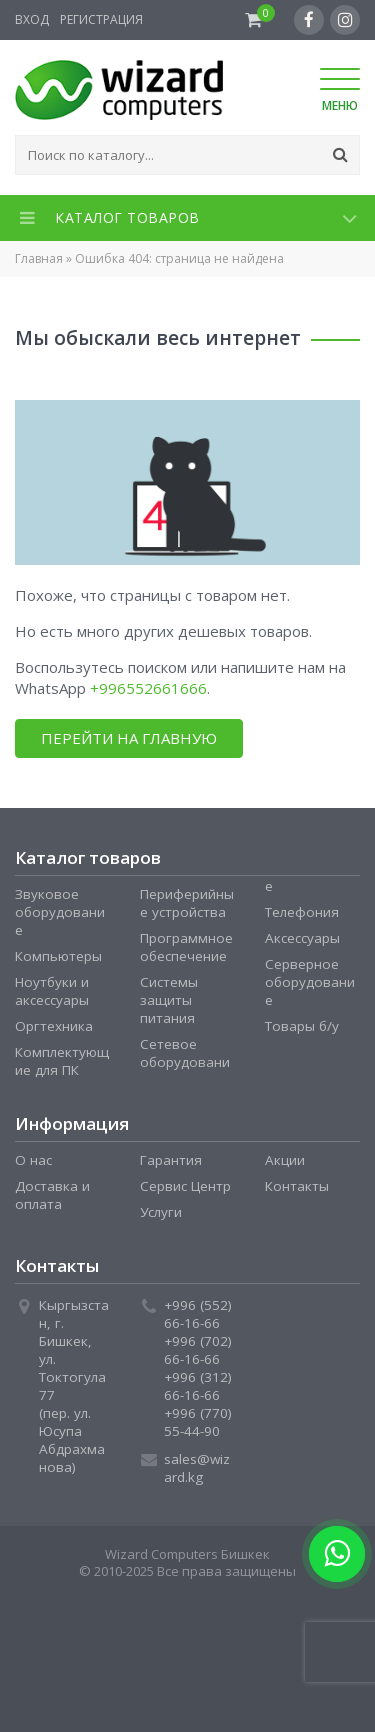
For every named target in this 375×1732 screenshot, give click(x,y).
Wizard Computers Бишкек (187, 1554)
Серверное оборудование (310, 982)
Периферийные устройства (187, 903)
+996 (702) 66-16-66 (198, 1350)
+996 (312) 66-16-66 (198, 1386)
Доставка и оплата (52, 1195)
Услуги (161, 1212)
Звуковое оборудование (60, 912)
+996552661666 (148, 688)
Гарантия (171, 1160)
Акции (285, 1160)
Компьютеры (58, 956)
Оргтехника (54, 1026)
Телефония (302, 912)
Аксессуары (302, 938)
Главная (39, 258)
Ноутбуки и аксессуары (52, 991)
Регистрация (101, 19)
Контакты (297, 1186)
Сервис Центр (185, 1186)
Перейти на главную (129, 738)
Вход (32, 19)
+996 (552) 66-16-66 (198, 1314)
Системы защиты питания (169, 1000)
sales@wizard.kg (197, 1468)
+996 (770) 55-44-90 (198, 1422)
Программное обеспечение (186, 947)
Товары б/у (302, 1026)
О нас (33, 1160)
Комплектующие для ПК (62, 1061)
